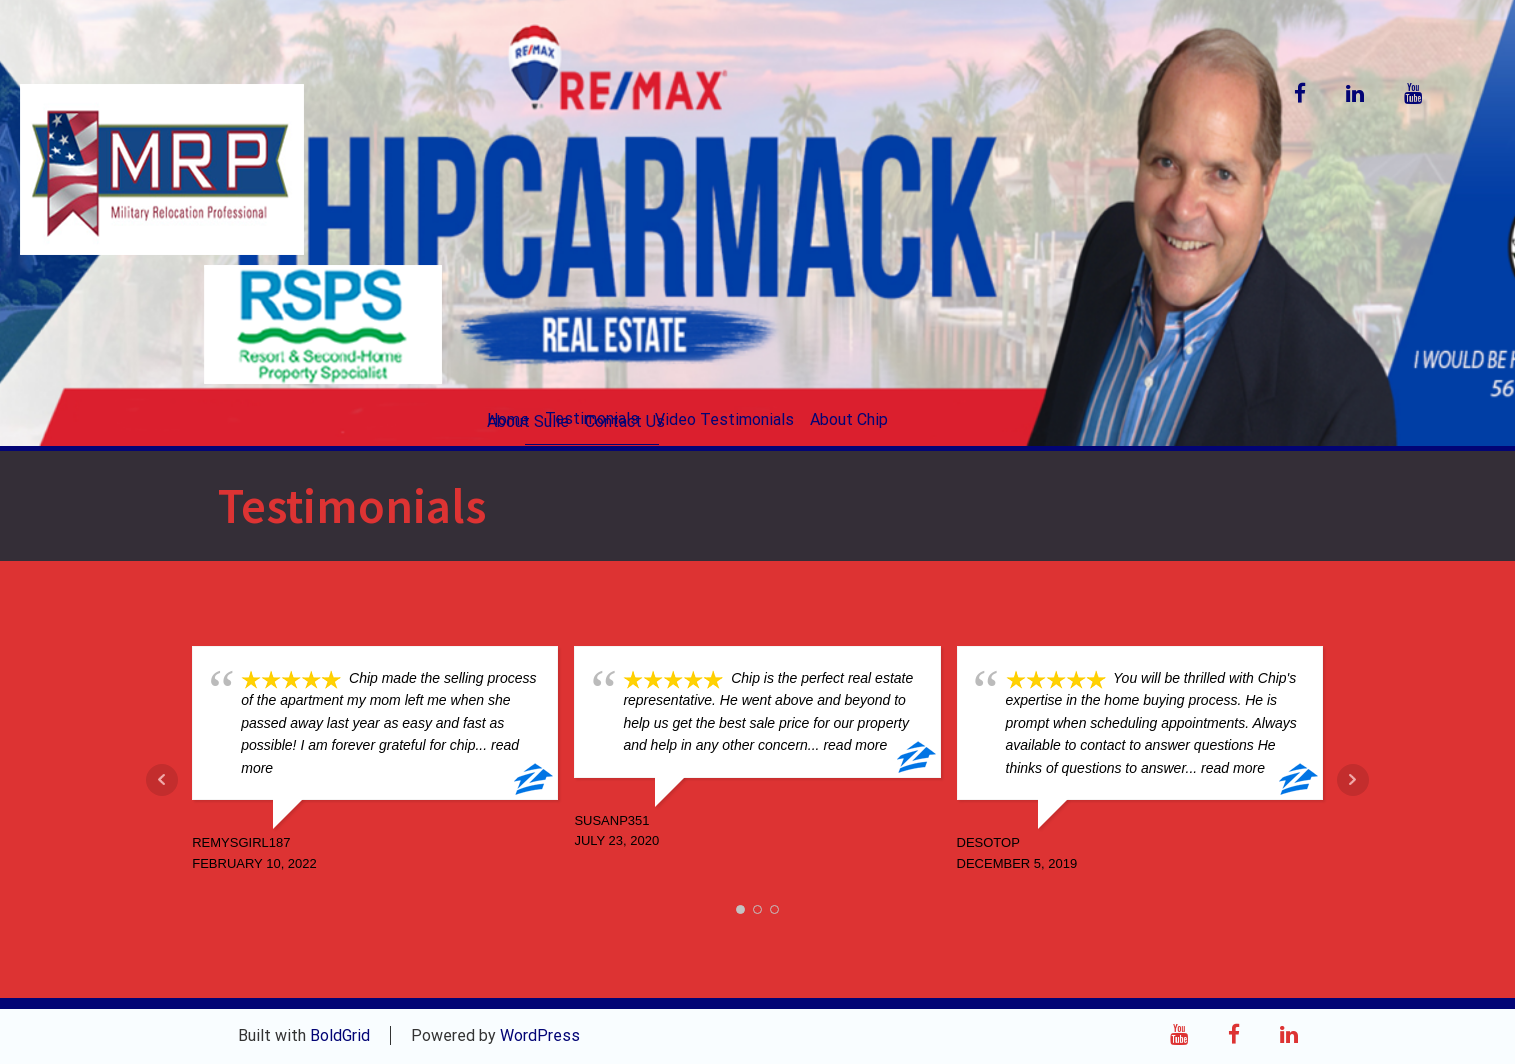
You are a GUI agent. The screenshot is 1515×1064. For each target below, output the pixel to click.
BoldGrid (340, 1035)
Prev (162, 780)
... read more (847, 745)
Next (1353, 780)
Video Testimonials (724, 419)
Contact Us (625, 421)
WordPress (540, 1035)
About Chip (849, 419)
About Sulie (528, 421)
